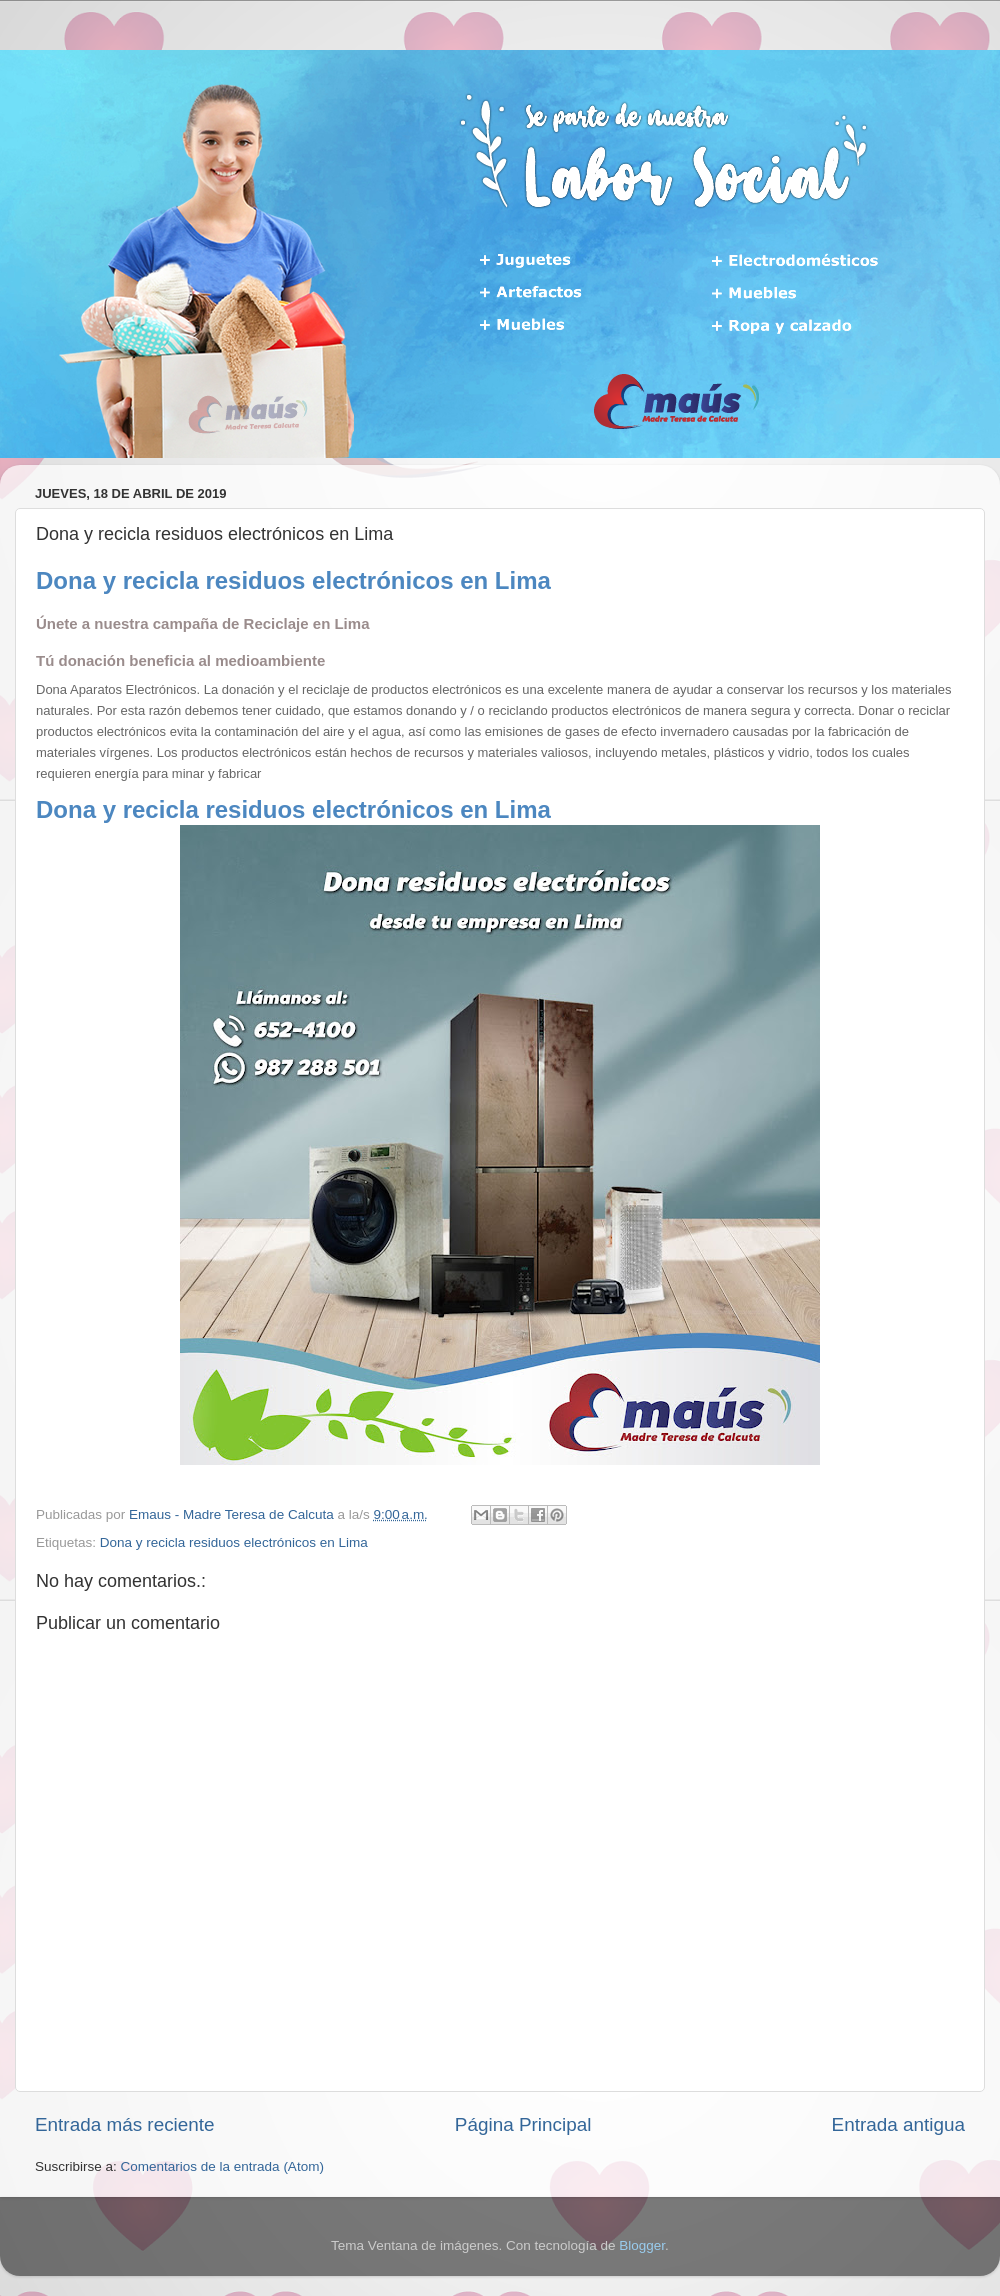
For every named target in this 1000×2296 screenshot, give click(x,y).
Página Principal (523, 2124)
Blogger (642, 2245)
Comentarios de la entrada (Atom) (222, 2166)
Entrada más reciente (125, 2124)
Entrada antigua (898, 2124)
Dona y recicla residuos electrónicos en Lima (234, 1542)
